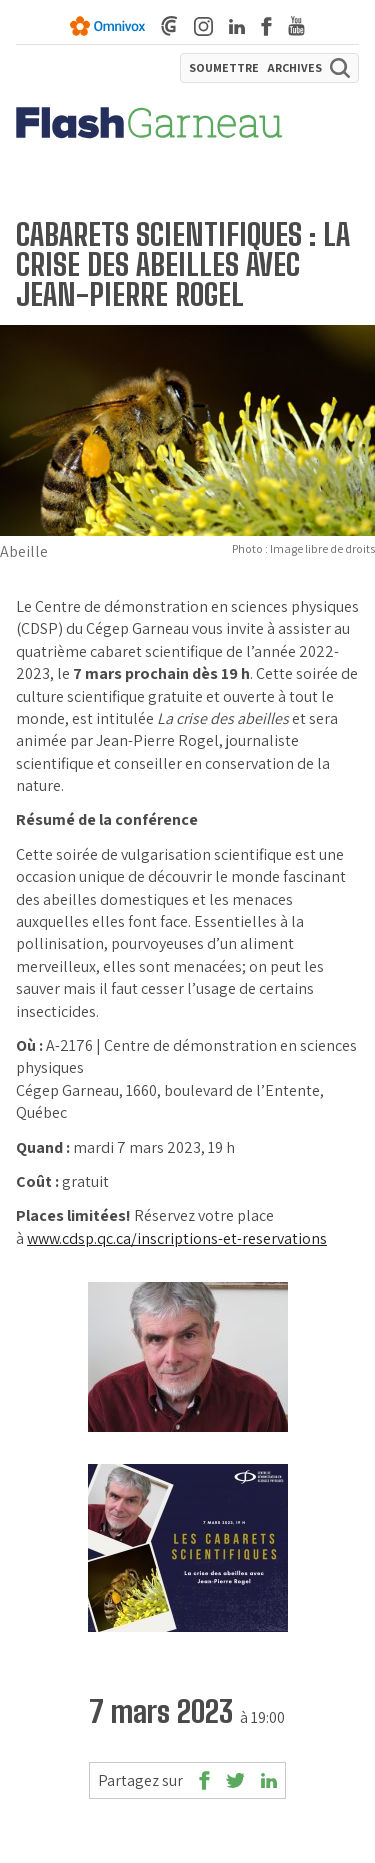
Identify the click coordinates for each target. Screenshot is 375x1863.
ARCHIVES (294, 68)
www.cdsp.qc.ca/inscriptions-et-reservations (177, 1238)
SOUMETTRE (224, 68)
